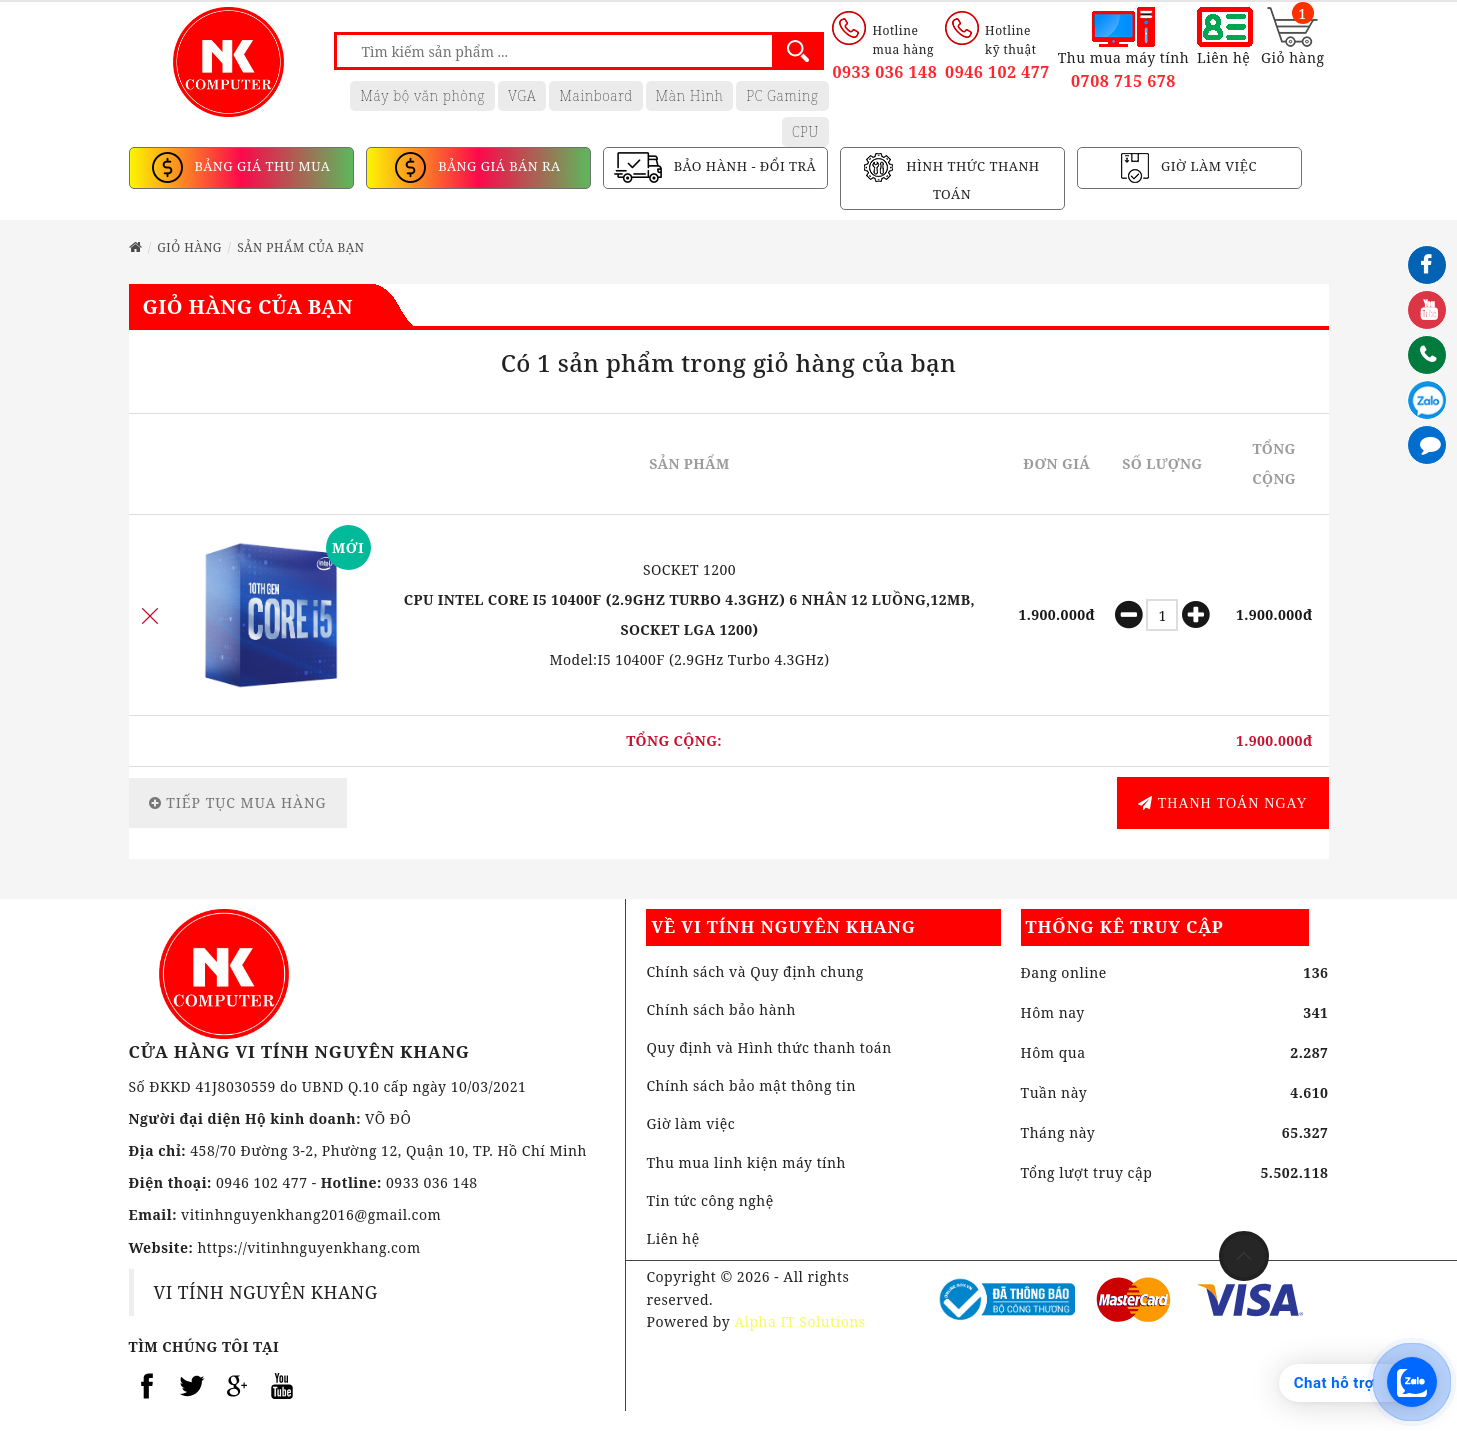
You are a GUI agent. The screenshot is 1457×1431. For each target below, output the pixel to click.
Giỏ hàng (189, 247)
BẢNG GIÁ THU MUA (261, 167)
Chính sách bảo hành (721, 1009)
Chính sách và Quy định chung (754, 971)
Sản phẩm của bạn (300, 247)
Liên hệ (672, 1238)
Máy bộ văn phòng (422, 95)
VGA (522, 95)
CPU (805, 131)
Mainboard (595, 95)
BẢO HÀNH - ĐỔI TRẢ (743, 167)
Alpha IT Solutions (799, 1321)
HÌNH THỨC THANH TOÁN (970, 181)
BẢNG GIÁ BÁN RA (497, 167)
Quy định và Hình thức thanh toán (768, 1047)
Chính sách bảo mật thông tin (751, 1085)
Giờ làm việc (690, 1123)
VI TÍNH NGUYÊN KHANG (266, 1292)
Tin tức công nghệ (709, 1200)
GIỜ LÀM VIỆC (1207, 167)
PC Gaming (782, 95)
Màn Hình (690, 95)
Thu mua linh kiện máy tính (746, 1162)
